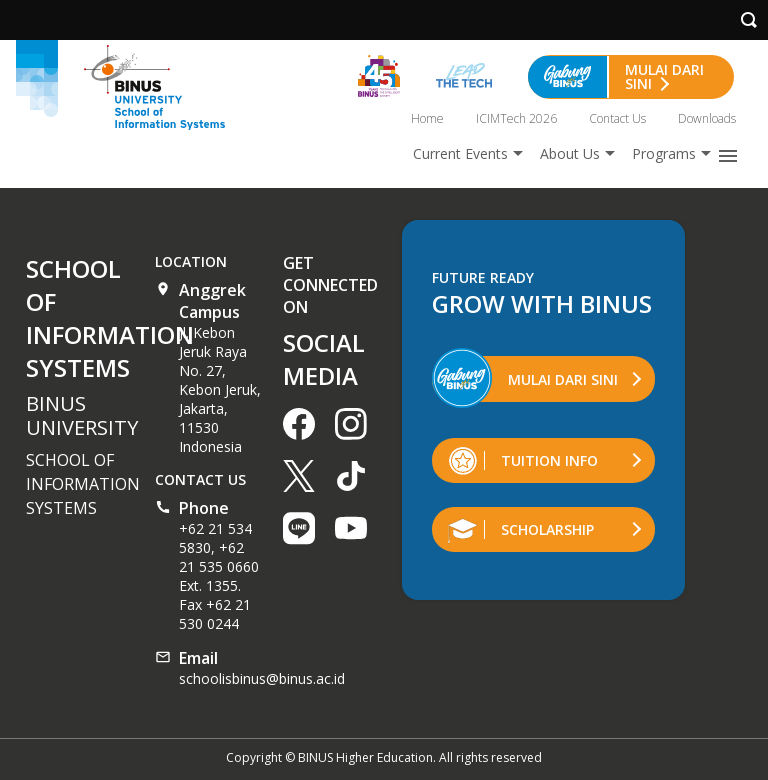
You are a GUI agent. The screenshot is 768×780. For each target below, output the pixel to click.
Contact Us (617, 118)
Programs (664, 153)
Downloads (707, 118)
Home (427, 118)
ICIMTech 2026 (516, 118)
